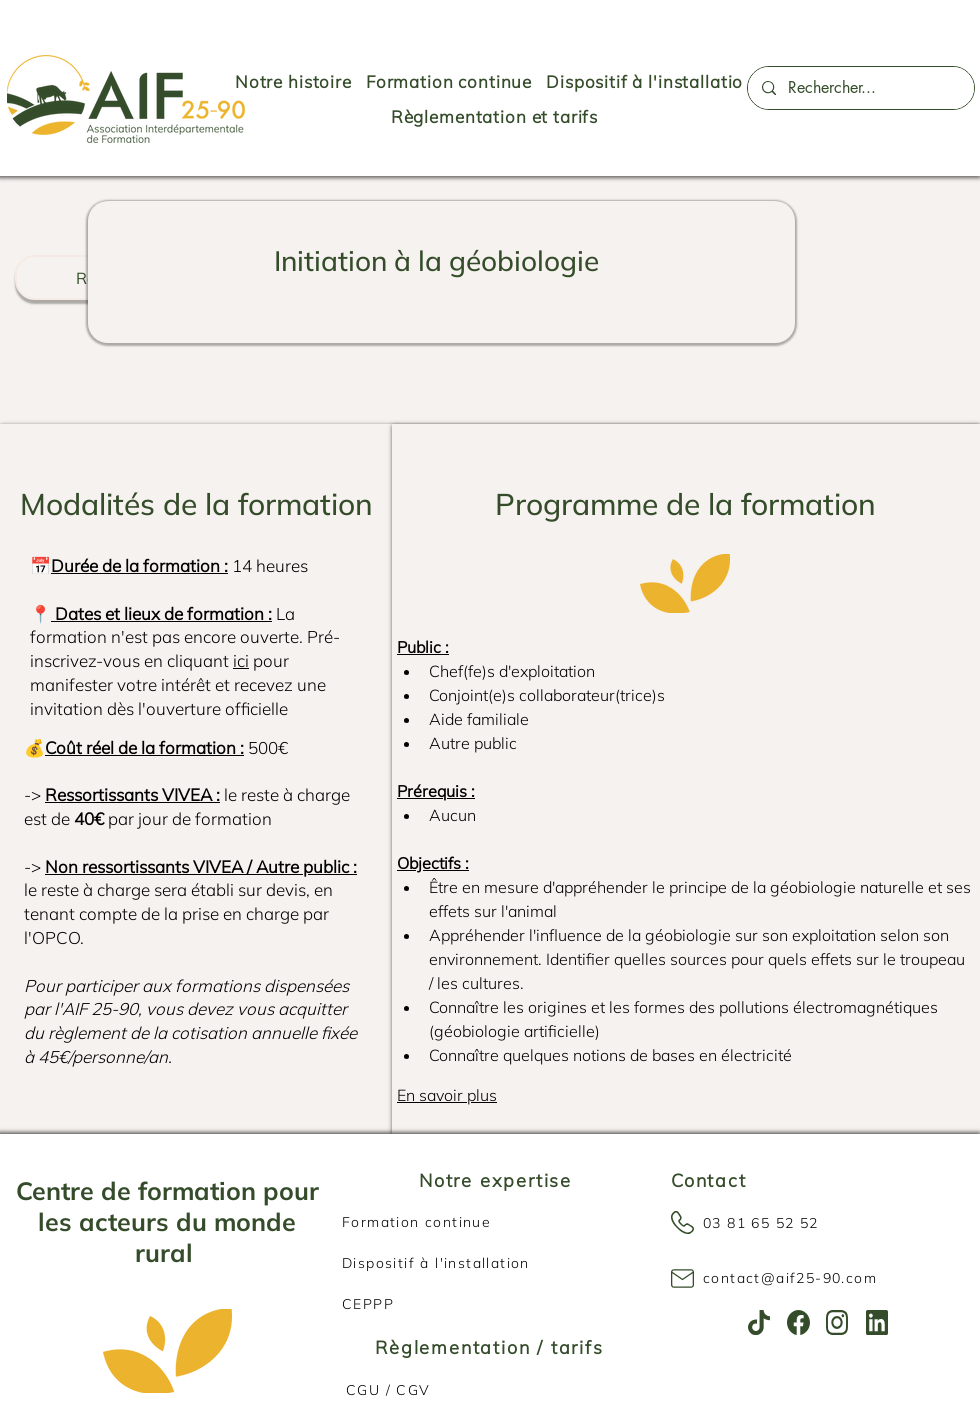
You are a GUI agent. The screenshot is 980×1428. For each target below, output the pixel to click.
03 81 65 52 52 (761, 1223)
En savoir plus (447, 1095)
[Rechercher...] (860, 88)
